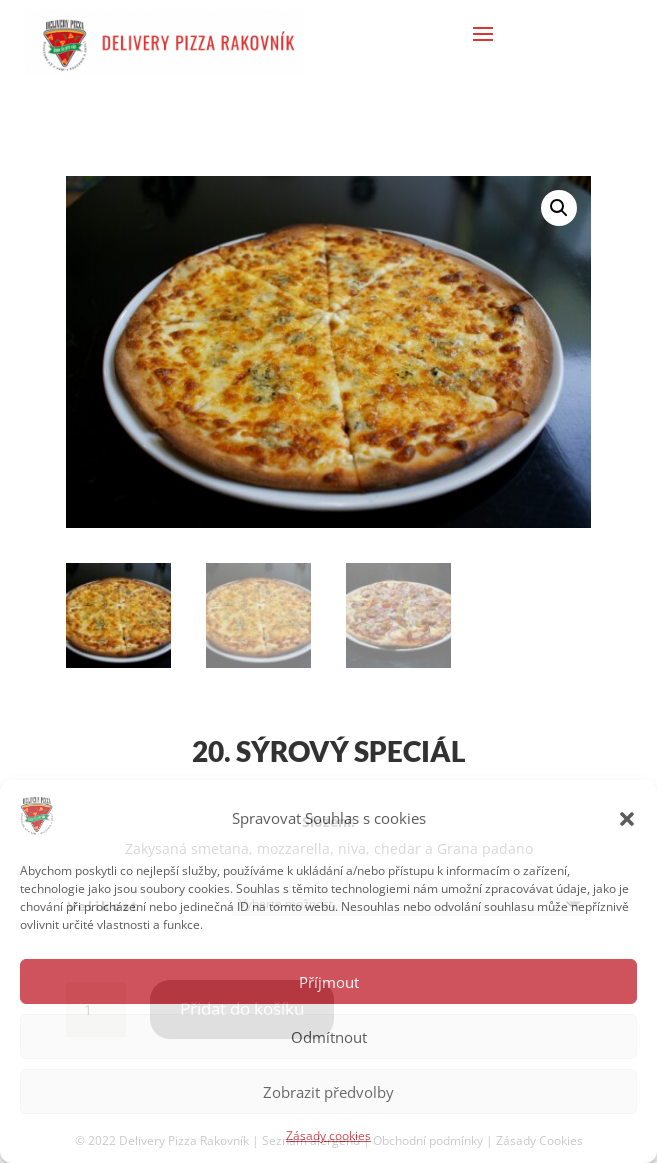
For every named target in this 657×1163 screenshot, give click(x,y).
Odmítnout (329, 1037)
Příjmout (329, 982)
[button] (627, 819)
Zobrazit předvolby (328, 1092)
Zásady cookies (328, 1135)
